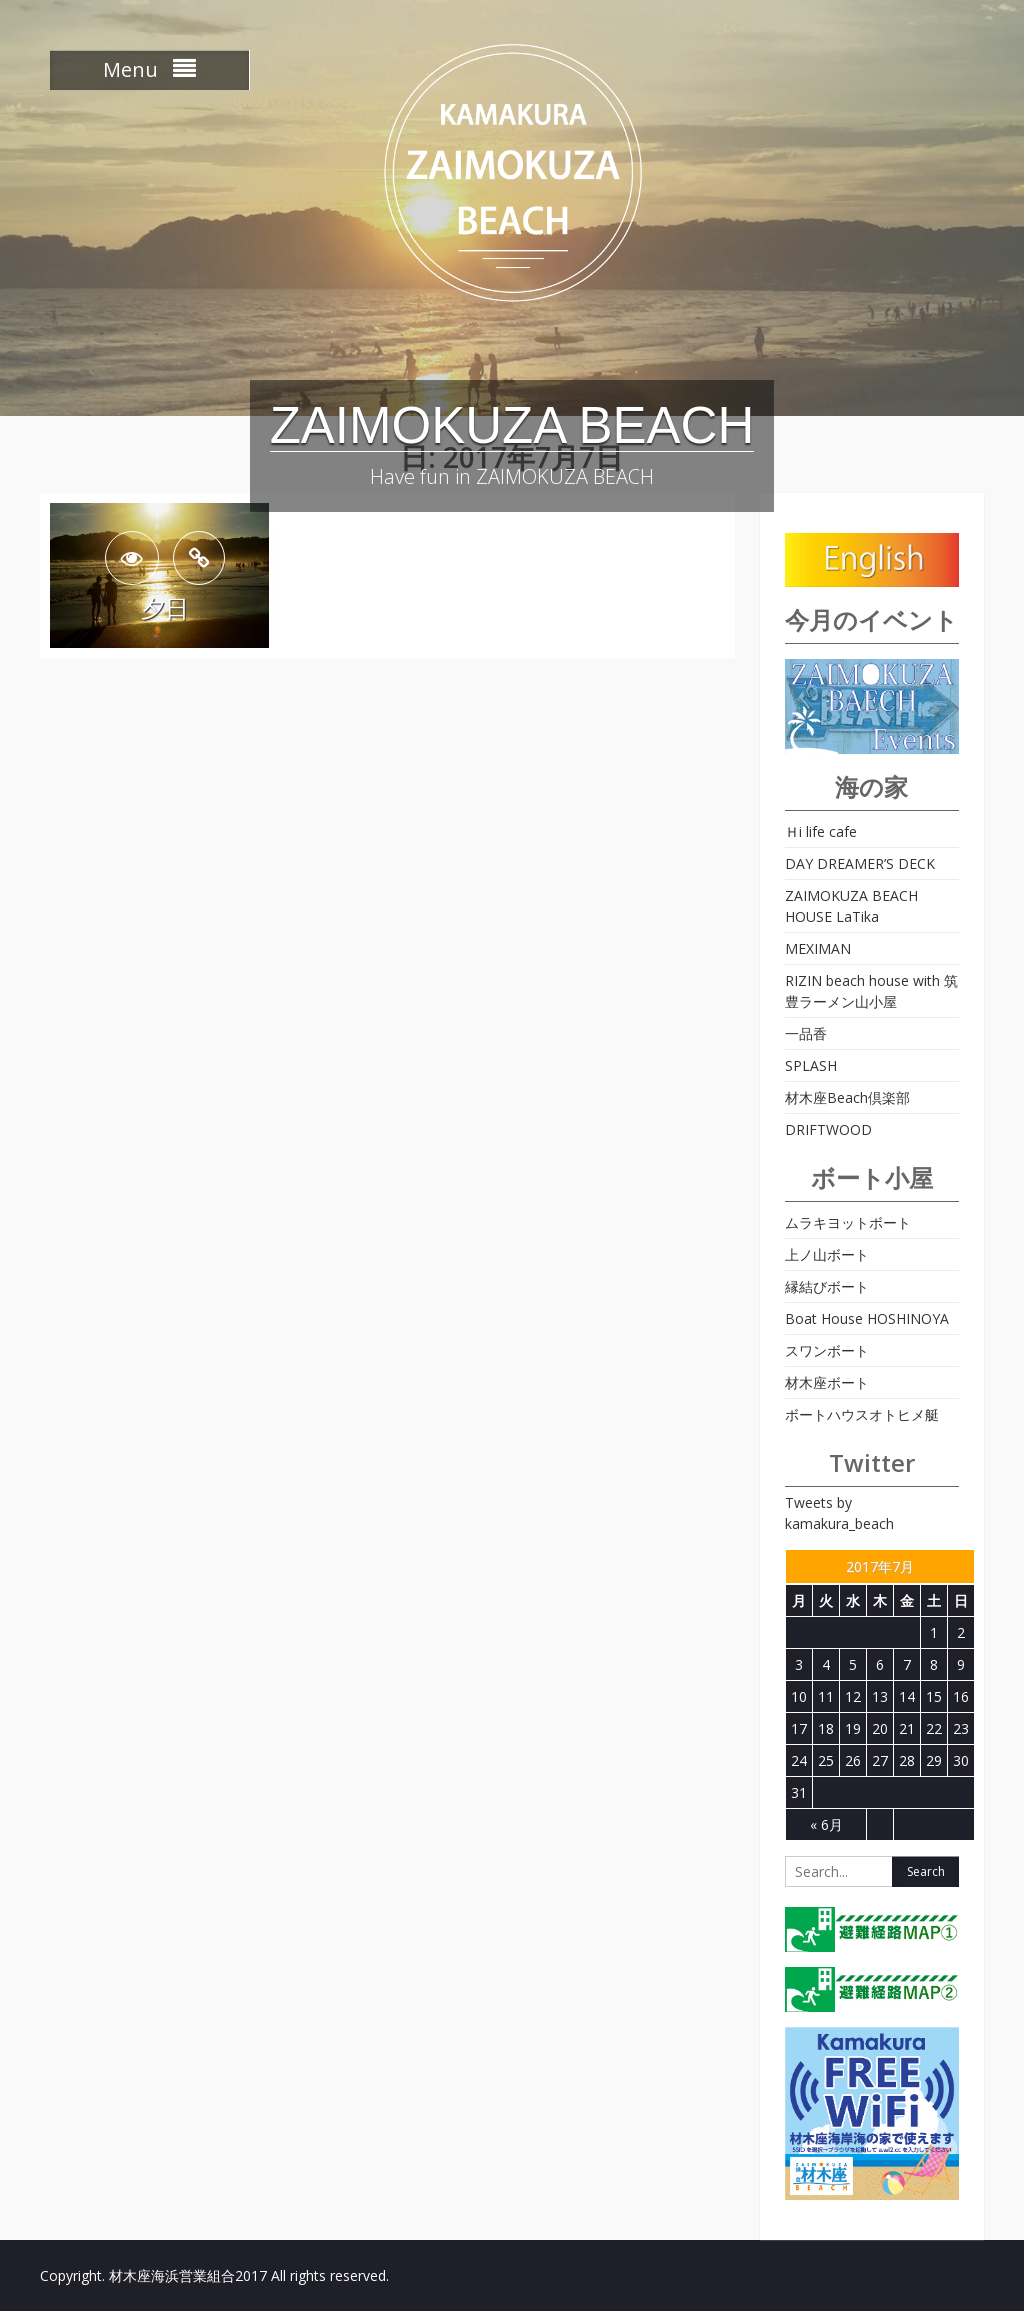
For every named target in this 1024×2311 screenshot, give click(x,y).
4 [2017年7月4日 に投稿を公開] (826, 1664)
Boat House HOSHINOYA (867, 1318)
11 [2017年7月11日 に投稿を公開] (826, 1696)
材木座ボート (827, 1382)
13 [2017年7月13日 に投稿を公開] (880, 1696)
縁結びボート (827, 1286)
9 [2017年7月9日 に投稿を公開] (961, 1664)
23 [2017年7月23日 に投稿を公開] (961, 1728)
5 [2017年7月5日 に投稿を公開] (853, 1664)
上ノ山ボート (827, 1254)
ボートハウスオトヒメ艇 (862, 1414)
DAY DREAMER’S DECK (860, 863)
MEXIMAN (818, 948)
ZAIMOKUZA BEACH (512, 425)
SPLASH (811, 1065)
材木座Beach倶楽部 (847, 1097)
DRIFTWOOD (828, 1129)
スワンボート (827, 1350)
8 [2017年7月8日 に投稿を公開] (934, 1664)
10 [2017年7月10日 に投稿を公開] (799, 1696)
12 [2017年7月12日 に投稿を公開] (853, 1696)
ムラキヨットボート (848, 1222)
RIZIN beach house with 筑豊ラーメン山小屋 (871, 991)
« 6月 (826, 1824)
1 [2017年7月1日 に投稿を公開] (934, 1632)
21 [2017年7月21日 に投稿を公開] (907, 1728)
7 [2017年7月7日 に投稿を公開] (907, 1664)
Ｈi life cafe (821, 831)
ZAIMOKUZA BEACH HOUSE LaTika (851, 906)
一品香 (806, 1033)
